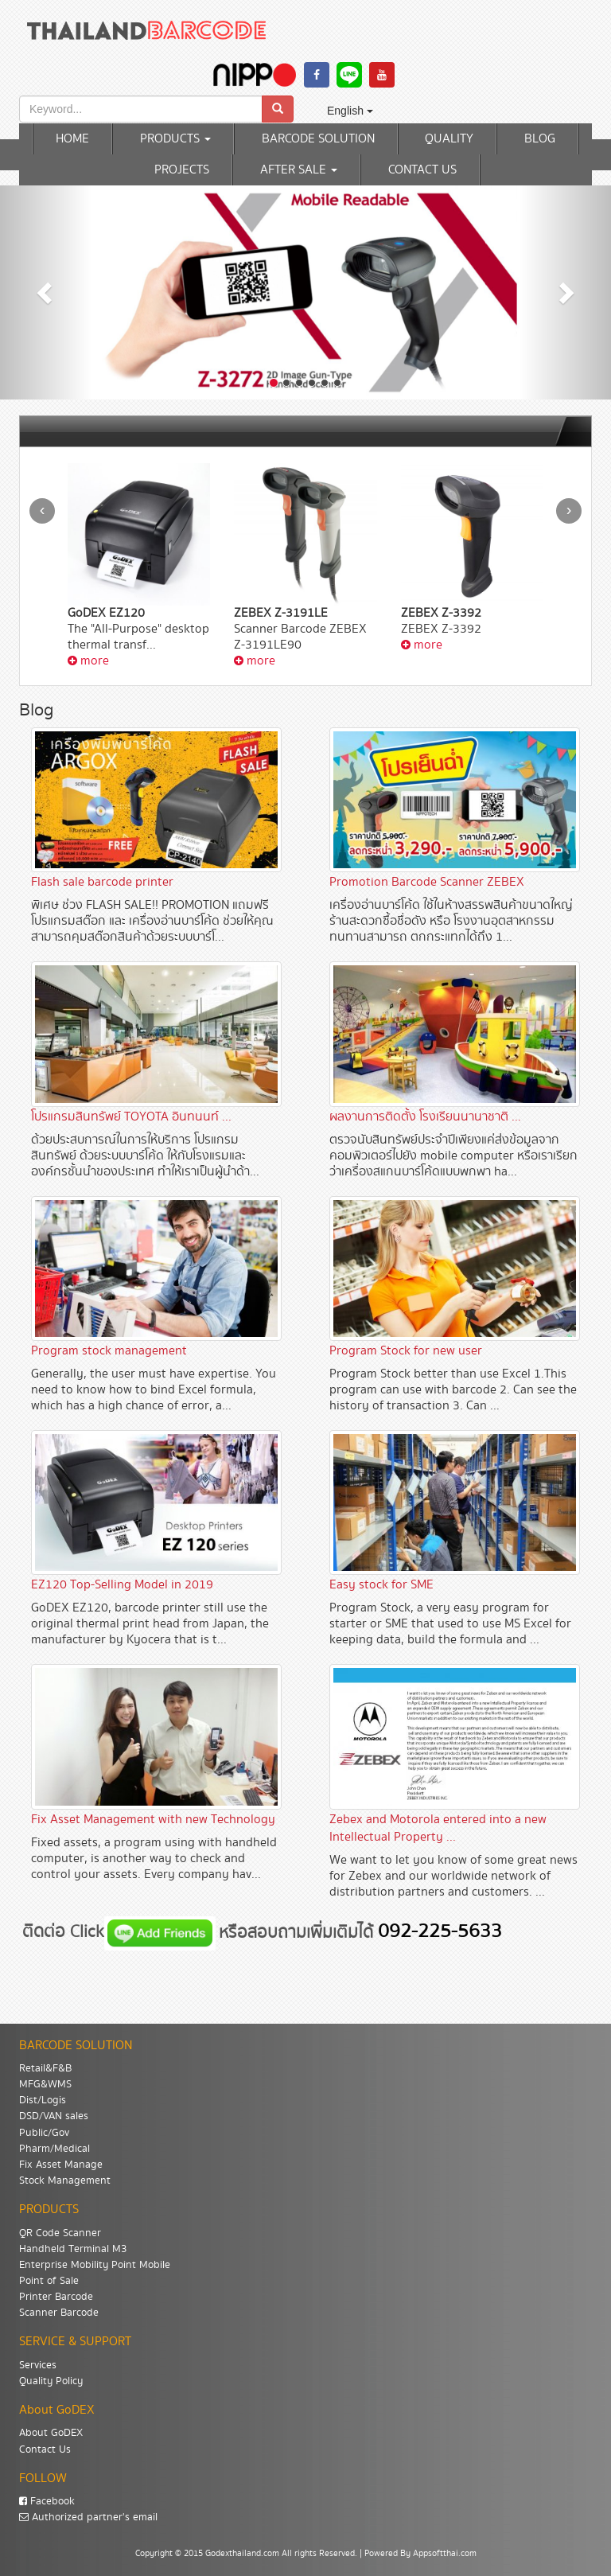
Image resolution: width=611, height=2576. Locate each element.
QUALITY (449, 139)
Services (37, 2365)
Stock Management (65, 2180)
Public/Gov (44, 2133)
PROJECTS (181, 170)
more (88, 661)
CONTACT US (422, 170)
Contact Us (45, 2449)
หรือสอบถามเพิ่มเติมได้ (298, 1931)
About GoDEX (51, 2433)
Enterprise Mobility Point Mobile (94, 2265)
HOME (72, 139)
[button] (45, 292)
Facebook (47, 2501)
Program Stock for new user (405, 1351)
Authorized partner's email (88, 2517)
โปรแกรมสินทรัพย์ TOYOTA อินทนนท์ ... (131, 1117)
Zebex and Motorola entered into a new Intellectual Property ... (438, 1828)
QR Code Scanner (60, 2233)
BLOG (539, 139)
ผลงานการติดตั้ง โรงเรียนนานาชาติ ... (425, 1117)
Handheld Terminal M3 (73, 2249)
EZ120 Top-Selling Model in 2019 (122, 1585)
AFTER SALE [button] (298, 170)
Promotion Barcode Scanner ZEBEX (426, 882)
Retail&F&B (45, 2068)
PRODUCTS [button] (175, 139)
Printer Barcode (56, 2297)
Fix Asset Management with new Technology (153, 1819)
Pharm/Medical (54, 2149)
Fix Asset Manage (61, 2165)
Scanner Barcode (59, 2313)
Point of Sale (49, 2281)
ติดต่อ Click (63, 1931)
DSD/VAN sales (53, 2116)
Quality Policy (51, 2381)
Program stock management (109, 1351)
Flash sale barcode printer (102, 882)
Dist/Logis (42, 2100)
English (350, 110)
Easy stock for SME (381, 1585)
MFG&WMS (45, 2084)
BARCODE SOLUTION (318, 139)
